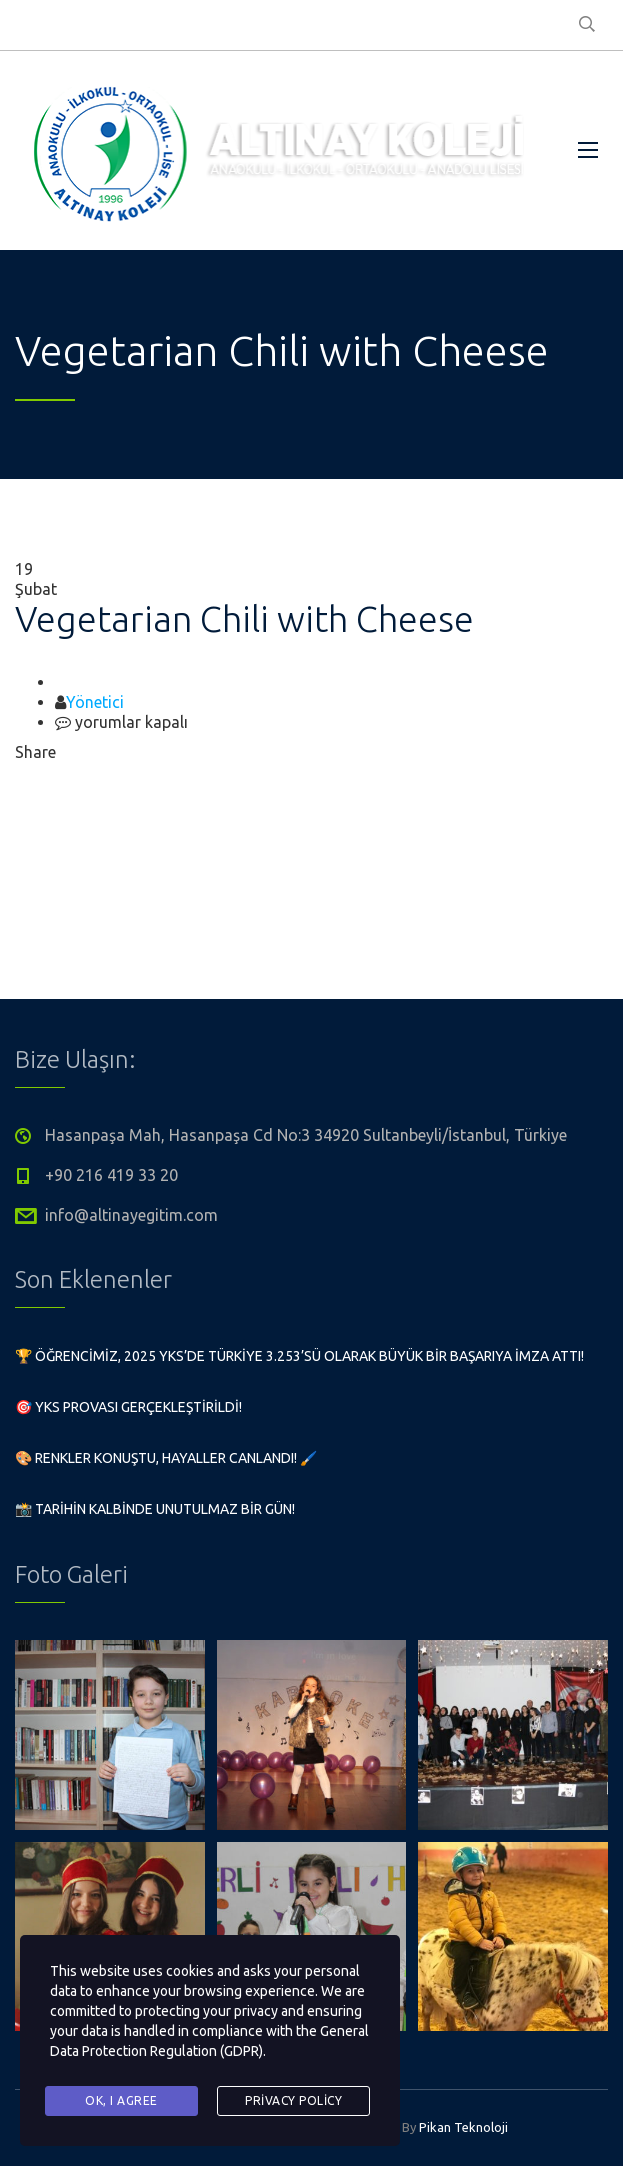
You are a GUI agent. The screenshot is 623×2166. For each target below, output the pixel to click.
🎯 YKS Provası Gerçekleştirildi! (128, 1407)
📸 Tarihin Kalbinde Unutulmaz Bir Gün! (155, 1509)
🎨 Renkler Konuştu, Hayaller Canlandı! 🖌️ (166, 1458)
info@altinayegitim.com (131, 1215)
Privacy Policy (293, 2100)
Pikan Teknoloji (463, 2127)
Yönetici (95, 702)
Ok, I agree (121, 2100)
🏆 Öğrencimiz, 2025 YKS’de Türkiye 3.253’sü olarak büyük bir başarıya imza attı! (299, 1356)
